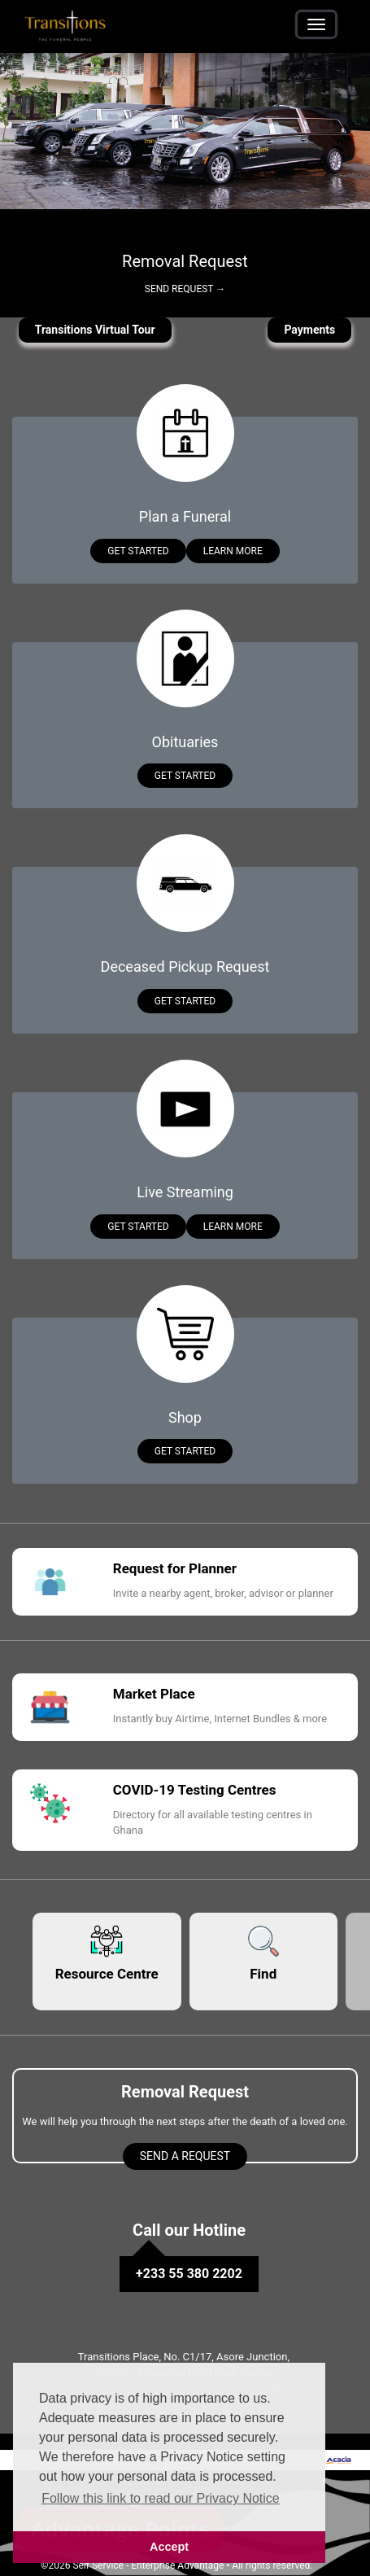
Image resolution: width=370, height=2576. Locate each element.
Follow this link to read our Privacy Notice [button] (160, 2498)
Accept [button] (169, 2546)
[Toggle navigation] (316, 24)
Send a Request (185, 2156)
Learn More (233, 551)
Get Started (137, 551)
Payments (309, 329)
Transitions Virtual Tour (95, 329)
